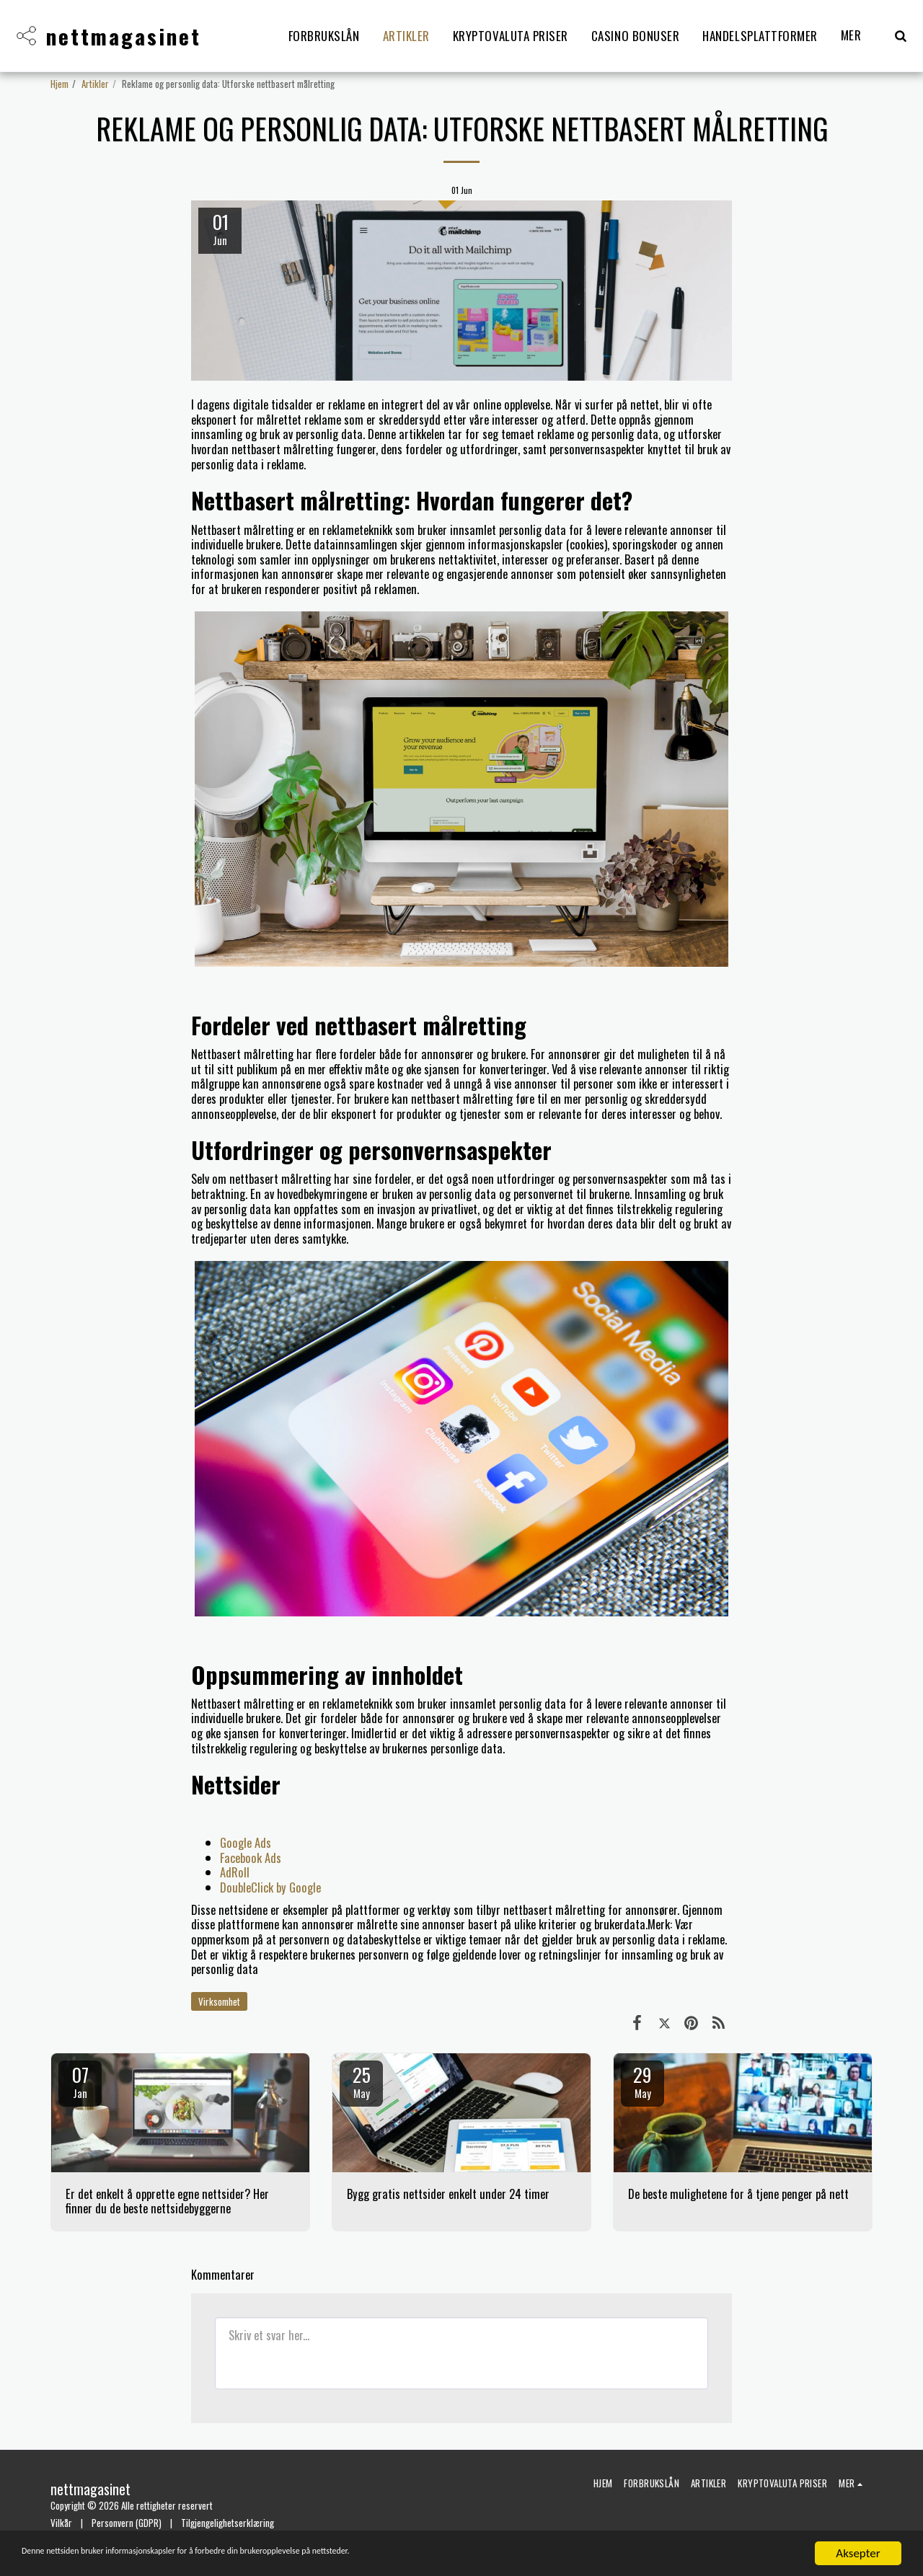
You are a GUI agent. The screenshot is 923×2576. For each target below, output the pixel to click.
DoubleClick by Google (270, 1887)
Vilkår (61, 2522)
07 (80, 2081)
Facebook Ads (250, 1858)
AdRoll (234, 1872)
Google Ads (245, 1842)
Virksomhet (219, 2001)
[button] (900, 36)
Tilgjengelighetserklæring (227, 2522)
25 (361, 2081)
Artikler (95, 83)
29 (642, 2081)
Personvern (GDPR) (127, 2522)
